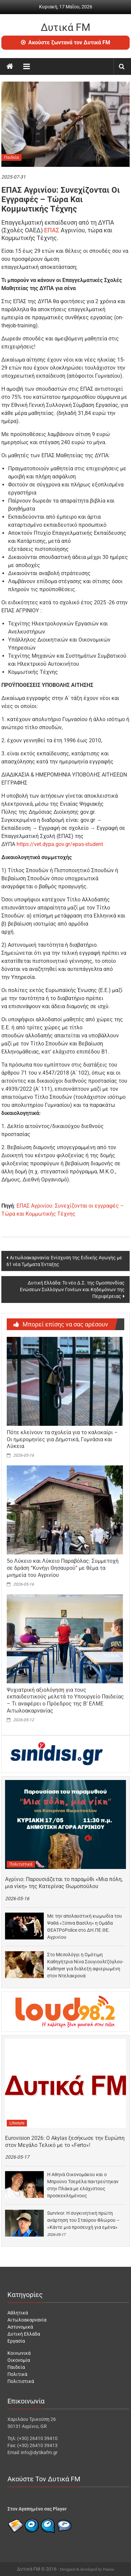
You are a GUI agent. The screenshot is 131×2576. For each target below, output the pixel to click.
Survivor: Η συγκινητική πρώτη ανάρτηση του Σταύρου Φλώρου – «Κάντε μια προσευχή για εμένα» (83, 2220)
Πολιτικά (17, 2374)
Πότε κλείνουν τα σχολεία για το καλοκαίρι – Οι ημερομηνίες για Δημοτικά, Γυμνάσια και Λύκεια (62, 1439)
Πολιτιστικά (20, 1864)
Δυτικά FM (65, 27)
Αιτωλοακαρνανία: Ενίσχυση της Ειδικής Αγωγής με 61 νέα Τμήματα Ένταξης (64, 1261)
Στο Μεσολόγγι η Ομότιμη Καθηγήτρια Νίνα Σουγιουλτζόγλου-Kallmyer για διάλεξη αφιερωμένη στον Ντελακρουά (85, 1965)
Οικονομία (18, 2360)
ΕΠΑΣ (51, 230)
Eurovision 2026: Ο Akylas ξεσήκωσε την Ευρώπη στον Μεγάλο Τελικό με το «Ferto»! (65, 2141)
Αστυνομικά (20, 2327)
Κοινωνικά (19, 2353)
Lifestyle (16, 2123)
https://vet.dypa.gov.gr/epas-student (60, 844)
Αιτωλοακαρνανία (26, 2320)
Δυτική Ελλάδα (23, 2334)
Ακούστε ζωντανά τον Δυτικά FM (65, 42)
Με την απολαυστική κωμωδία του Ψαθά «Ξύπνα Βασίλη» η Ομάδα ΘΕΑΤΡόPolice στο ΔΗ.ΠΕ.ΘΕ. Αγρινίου (84, 1926)
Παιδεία (11, 157)
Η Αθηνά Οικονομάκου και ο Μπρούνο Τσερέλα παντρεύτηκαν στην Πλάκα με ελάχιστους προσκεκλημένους (83, 2185)
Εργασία (16, 2341)
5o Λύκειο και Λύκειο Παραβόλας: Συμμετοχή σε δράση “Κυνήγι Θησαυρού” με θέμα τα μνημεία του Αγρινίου (63, 1568)
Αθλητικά (17, 2312)
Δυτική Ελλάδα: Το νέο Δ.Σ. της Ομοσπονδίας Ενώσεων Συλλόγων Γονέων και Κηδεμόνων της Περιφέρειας (72, 1289)
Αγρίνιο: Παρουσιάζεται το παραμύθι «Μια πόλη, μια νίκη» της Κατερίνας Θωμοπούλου (64, 1882)
